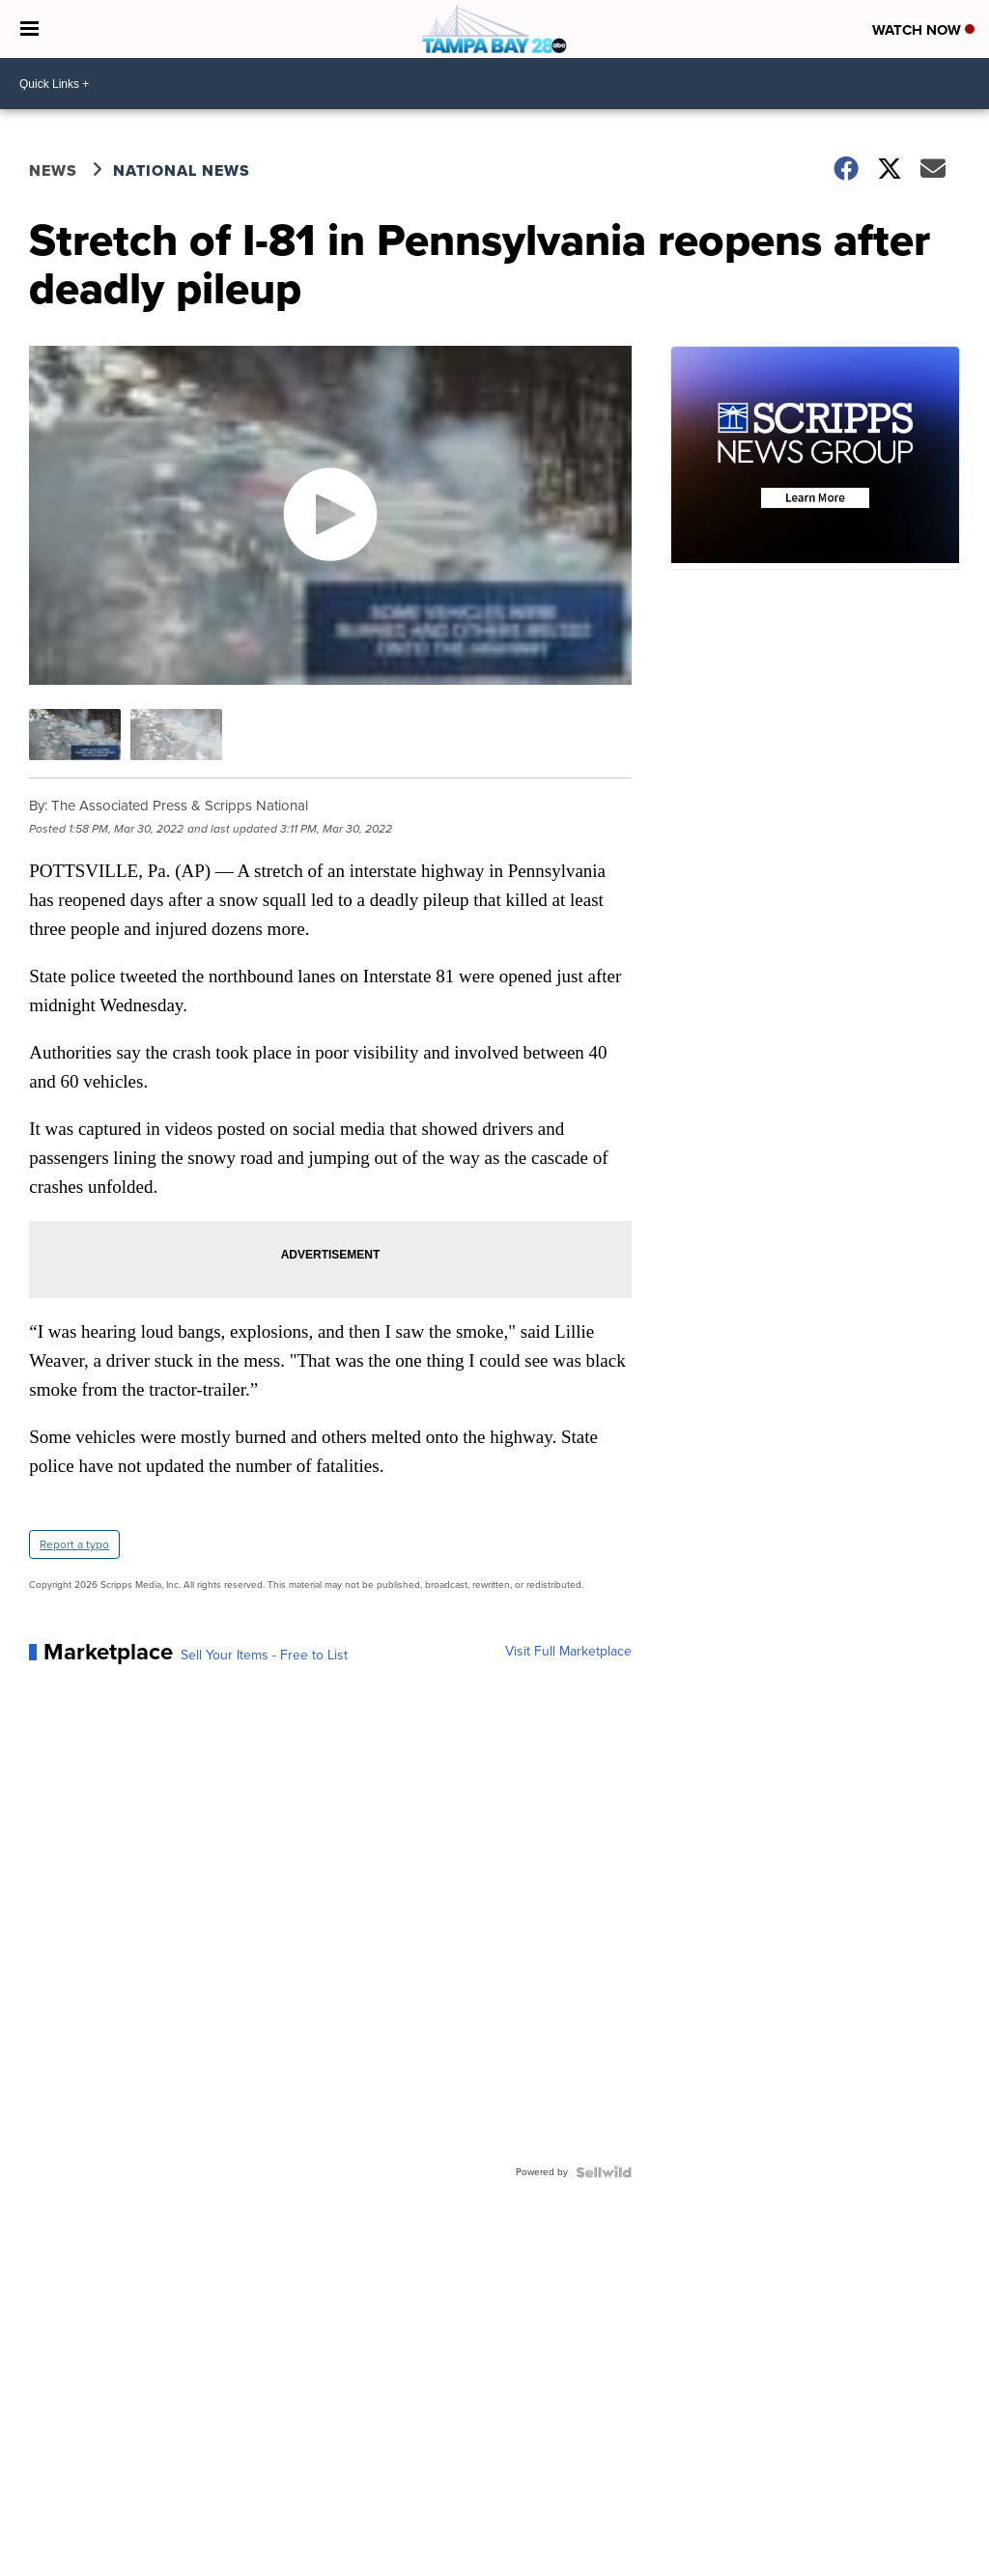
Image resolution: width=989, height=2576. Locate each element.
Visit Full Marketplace (568, 1651)
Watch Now (923, 30)
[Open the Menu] (29, 29)
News (53, 170)
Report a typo (74, 1544)
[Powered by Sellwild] (604, 2172)
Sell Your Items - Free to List (264, 1655)
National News (181, 170)
